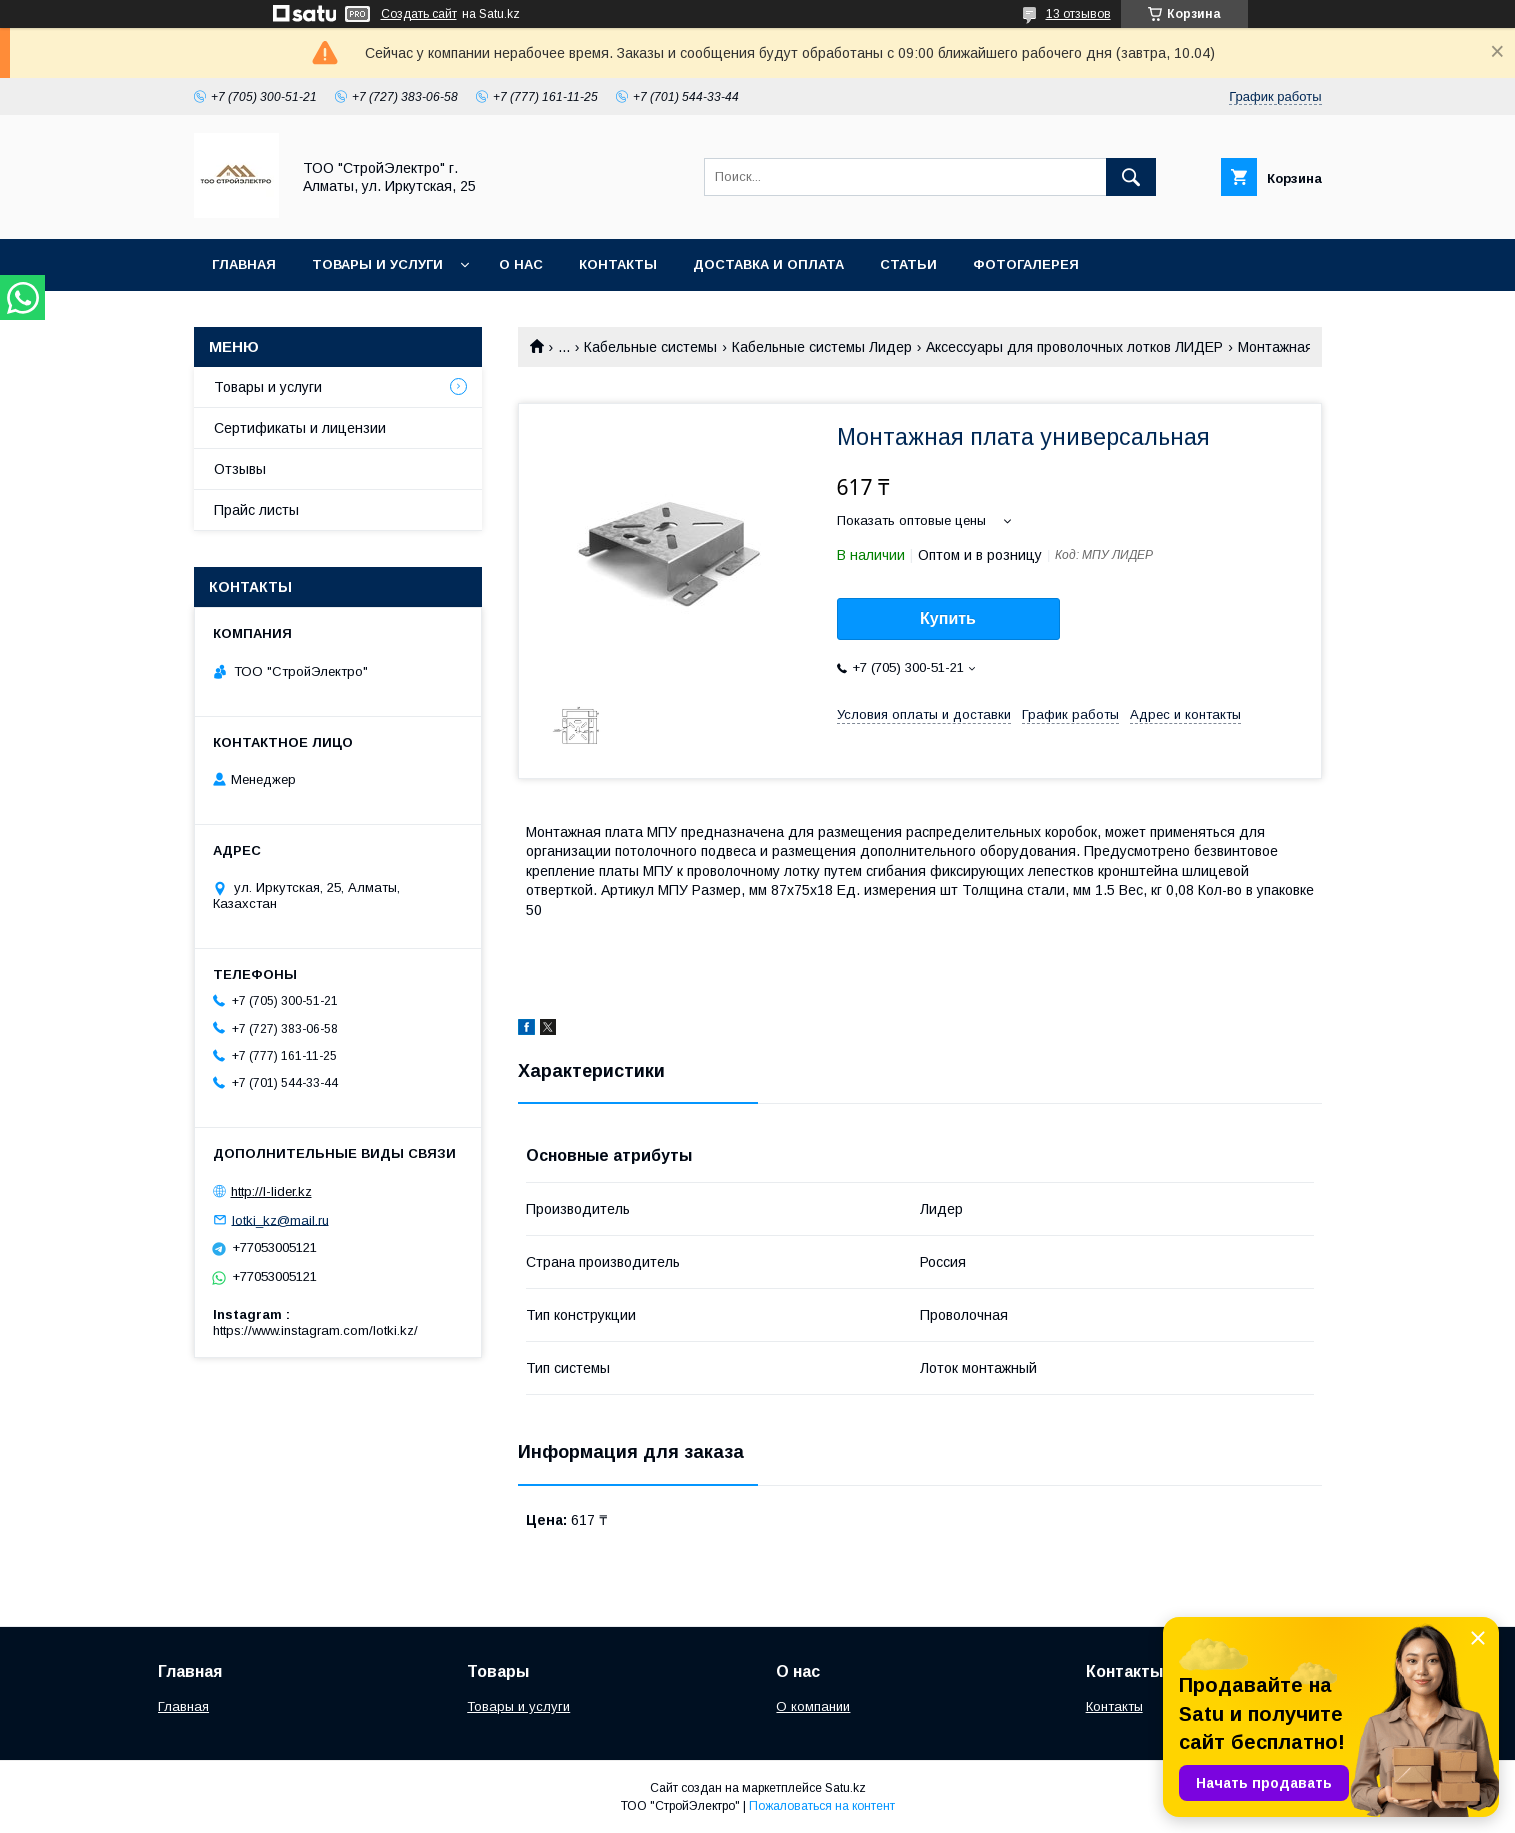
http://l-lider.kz (271, 1191)
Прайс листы (256, 510)
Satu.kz (845, 1788)
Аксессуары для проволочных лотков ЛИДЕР (1074, 347)
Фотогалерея (1026, 264)
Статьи (908, 264)
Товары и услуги (377, 264)
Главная (244, 264)
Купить (948, 618)
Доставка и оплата (768, 264)
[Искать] (1131, 177)
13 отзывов (1078, 14)
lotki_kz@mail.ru (280, 1219)
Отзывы (240, 469)
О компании (813, 1706)
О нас (521, 264)
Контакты (618, 264)
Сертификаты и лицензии (300, 428)
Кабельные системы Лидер (822, 347)
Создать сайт (419, 14)
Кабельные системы (650, 347)
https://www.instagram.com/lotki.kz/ (315, 1330)
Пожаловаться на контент (822, 1806)
